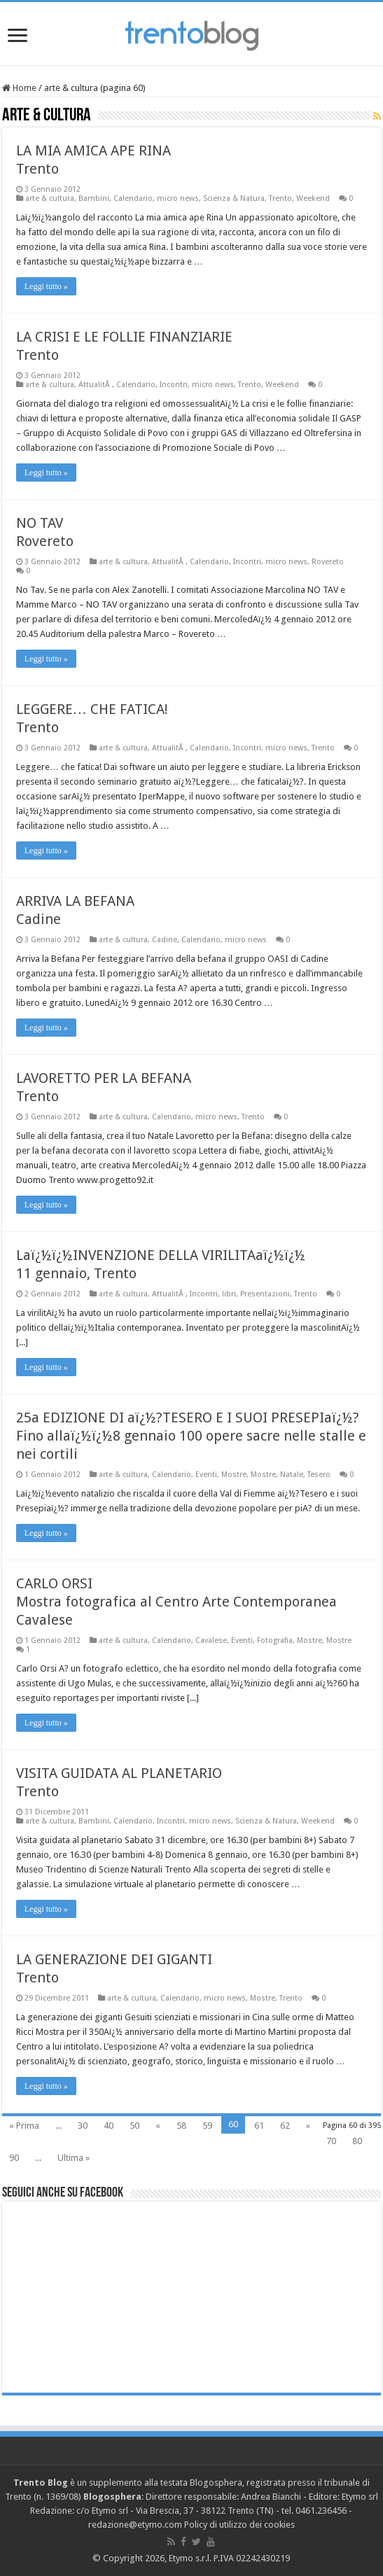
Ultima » (73, 2157)
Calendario (133, 198)
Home (19, 88)
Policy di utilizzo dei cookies (239, 2524)
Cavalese (211, 1640)
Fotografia (275, 1640)
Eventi (206, 1474)
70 (331, 2141)
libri (229, 1293)
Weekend (313, 198)
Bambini (93, 198)
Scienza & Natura (234, 198)
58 (181, 2125)
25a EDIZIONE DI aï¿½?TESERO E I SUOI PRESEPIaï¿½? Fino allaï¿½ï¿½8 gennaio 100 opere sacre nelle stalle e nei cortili (191, 1435)
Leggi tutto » (46, 286)
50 (134, 2125)
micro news (178, 198)
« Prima (24, 2125)
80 (357, 2141)
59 (207, 2125)
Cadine (164, 939)
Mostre (233, 1474)
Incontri (174, 384)
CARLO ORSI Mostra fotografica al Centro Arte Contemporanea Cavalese (176, 1601)
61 (259, 2125)
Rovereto (328, 561)
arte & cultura (49, 198)
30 (83, 2125)
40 (108, 2125)
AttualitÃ (95, 384)
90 (14, 2157)
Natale (291, 1474)
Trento (280, 198)
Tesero (318, 1474)
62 (285, 2125)
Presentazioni (265, 1293)
